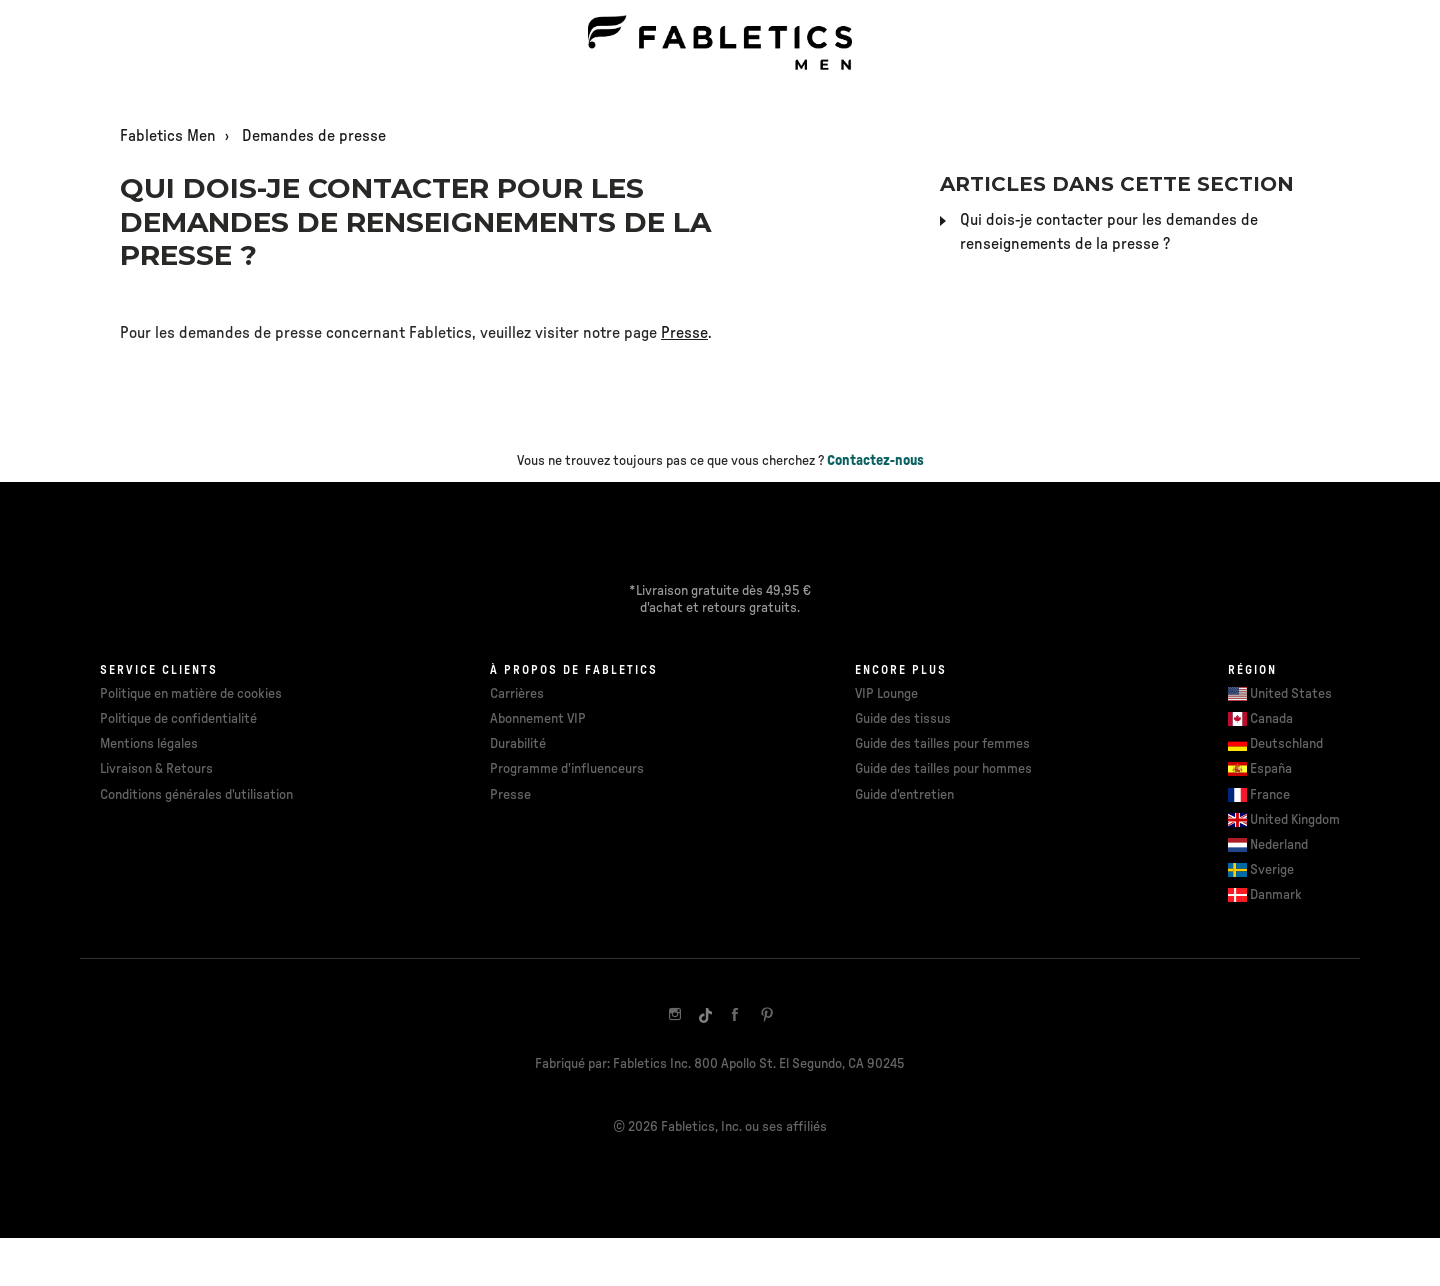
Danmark (1276, 895)
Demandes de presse (314, 136)
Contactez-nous (875, 461)
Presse (684, 333)
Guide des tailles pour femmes (942, 744)
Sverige (1272, 870)
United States (1291, 694)
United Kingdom (1295, 820)
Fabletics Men (168, 136)
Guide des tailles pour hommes (943, 769)
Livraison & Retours (156, 769)
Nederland (1279, 845)
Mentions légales (149, 744)
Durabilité (518, 744)
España (1271, 769)
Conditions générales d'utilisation (196, 795)
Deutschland (1286, 744)
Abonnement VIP (538, 719)
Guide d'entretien (904, 795)
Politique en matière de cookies (191, 694)
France (1270, 795)
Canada (1271, 719)
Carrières (517, 694)
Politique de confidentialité (178, 719)
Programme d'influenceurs (567, 769)
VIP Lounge (886, 694)
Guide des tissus (903, 719)
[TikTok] (705, 1015)
